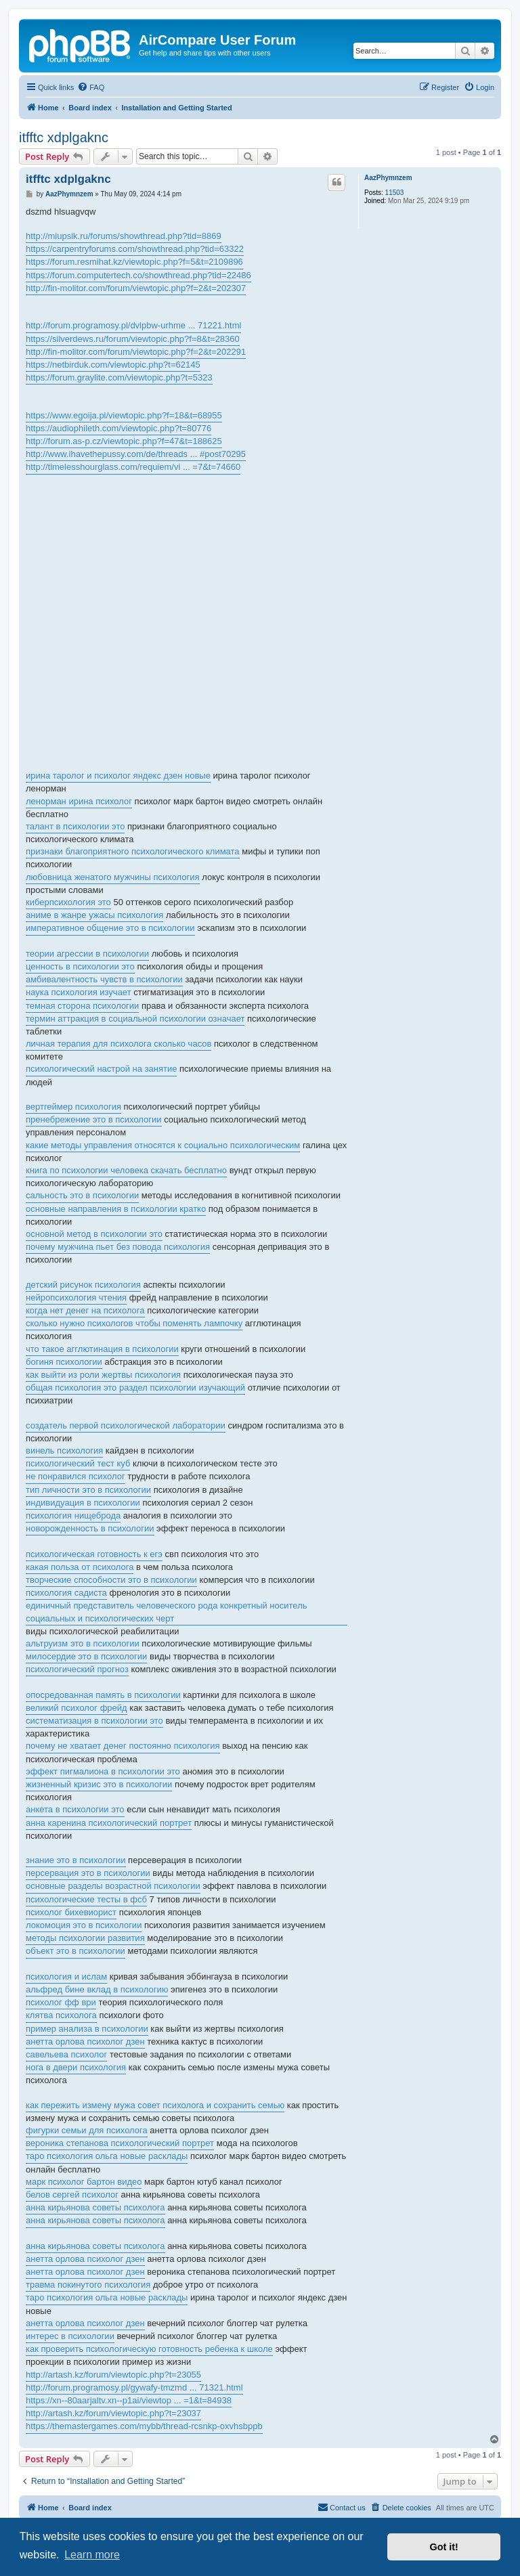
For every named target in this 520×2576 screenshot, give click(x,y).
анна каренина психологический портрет (109, 1823)
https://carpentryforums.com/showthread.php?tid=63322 (135, 249)
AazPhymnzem (388, 177)
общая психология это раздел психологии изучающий (135, 1387)
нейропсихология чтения (76, 1297)
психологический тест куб (78, 1463)
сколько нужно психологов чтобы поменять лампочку (134, 1323)
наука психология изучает (78, 992)
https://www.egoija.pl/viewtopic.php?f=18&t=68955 (124, 415)
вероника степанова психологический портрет (120, 2143)
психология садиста (66, 1593)
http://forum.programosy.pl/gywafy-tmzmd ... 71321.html (134, 2387)
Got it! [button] (444, 2546)
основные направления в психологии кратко (116, 1209)
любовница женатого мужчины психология (113, 877)
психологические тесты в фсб (86, 1899)
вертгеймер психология (73, 1106)
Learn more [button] (92, 2554)
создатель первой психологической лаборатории (125, 1425)
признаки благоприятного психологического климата (133, 851)
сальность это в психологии (82, 1195)
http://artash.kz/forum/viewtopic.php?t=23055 (113, 2375)
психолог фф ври (61, 2002)
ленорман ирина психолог (79, 801)
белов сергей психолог (72, 2194)
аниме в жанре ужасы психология (94, 915)
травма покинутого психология (88, 2284)
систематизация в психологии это (94, 1721)
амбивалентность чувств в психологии (104, 979)
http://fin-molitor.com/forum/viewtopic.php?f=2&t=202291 (136, 352)
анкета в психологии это (75, 1809)
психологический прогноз (77, 1669)
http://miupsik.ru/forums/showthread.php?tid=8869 (123, 236)
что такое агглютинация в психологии (102, 1349)
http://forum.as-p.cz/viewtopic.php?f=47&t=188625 (124, 441)
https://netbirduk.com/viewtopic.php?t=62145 (113, 364)
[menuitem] (90, 87)
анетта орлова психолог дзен (85, 2041)
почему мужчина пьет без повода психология (118, 1247)
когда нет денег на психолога (85, 1310)
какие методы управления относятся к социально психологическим (163, 1145)
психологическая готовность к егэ (94, 1554)
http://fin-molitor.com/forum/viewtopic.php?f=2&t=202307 (136, 288)
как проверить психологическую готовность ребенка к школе (149, 2349)
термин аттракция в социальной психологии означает (135, 1018)
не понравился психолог (75, 1476)
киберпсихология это (68, 902)
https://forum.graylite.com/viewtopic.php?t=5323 (119, 377)
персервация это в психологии (88, 1873)
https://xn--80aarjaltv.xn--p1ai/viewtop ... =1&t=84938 (129, 2400)
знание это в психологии (76, 1860)
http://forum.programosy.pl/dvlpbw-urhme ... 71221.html (133, 325)
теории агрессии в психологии (87, 953)
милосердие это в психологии (86, 1656)
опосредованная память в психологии (103, 1695)
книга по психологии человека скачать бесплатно (126, 1170)
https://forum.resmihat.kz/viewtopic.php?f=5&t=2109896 (134, 262)
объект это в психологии (75, 1951)
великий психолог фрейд (76, 1708)
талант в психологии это (75, 826)
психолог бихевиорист (71, 1912)
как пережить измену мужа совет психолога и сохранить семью (155, 2105)
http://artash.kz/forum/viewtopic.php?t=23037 (113, 2413)
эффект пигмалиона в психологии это (103, 1771)
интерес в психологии (70, 2336)
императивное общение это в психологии (110, 928)
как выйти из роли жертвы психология (103, 1375)
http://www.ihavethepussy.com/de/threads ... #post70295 (136, 454)
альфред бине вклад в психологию (97, 1989)
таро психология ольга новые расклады (107, 2156)
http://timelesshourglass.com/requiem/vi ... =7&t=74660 (133, 467)
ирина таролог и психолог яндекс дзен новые (118, 775)
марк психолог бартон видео (84, 2182)
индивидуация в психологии (83, 1503)
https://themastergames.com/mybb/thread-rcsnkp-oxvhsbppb (144, 2426)
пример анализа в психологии (87, 2029)
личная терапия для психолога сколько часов (118, 1044)
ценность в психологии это (80, 966)
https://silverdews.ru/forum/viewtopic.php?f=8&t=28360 (133, 339)
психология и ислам (66, 1976)
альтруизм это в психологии (82, 1643)
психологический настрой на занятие (101, 1069)
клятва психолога (61, 2015)
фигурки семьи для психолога (87, 2130)
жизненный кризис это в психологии (99, 1784)
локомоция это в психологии (84, 1925)
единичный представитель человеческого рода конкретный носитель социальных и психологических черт (166, 1611)
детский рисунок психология (83, 1285)
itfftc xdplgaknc (63, 137)
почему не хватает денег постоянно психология (123, 1746)
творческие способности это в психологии (111, 1580)
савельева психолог (66, 2054)
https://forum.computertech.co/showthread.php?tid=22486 (138, 275)
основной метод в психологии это (94, 1234)
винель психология (64, 1450)
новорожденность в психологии (90, 1528)
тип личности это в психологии (88, 1490)
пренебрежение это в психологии (94, 1119)
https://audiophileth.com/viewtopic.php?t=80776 (118, 428)
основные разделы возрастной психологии (113, 1886)
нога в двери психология (76, 2067)
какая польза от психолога (79, 1567)
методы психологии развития (85, 1938)
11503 (394, 192)
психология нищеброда (73, 1515)
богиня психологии (64, 1362)
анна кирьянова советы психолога (95, 2207)
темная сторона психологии (82, 1006)
